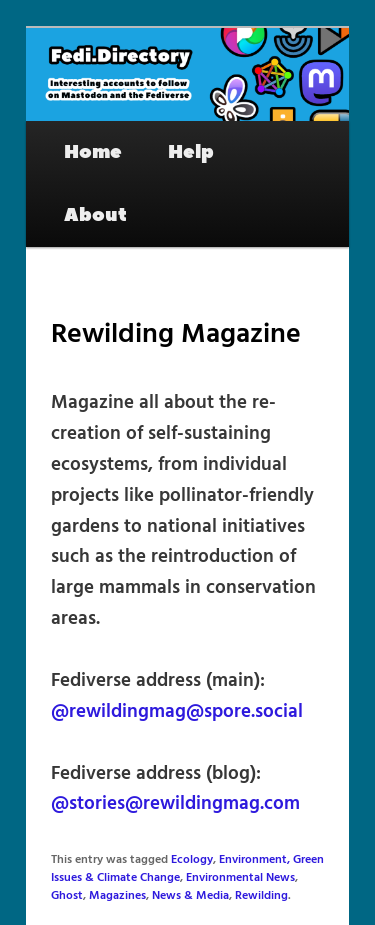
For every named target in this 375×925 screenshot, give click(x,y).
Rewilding (261, 896)
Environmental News (240, 878)
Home (93, 152)
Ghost (67, 896)
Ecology (192, 860)
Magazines (117, 896)
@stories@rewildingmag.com (175, 804)
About (95, 215)
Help (191, 152)
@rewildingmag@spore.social (177, 712)
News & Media (190, 896)
